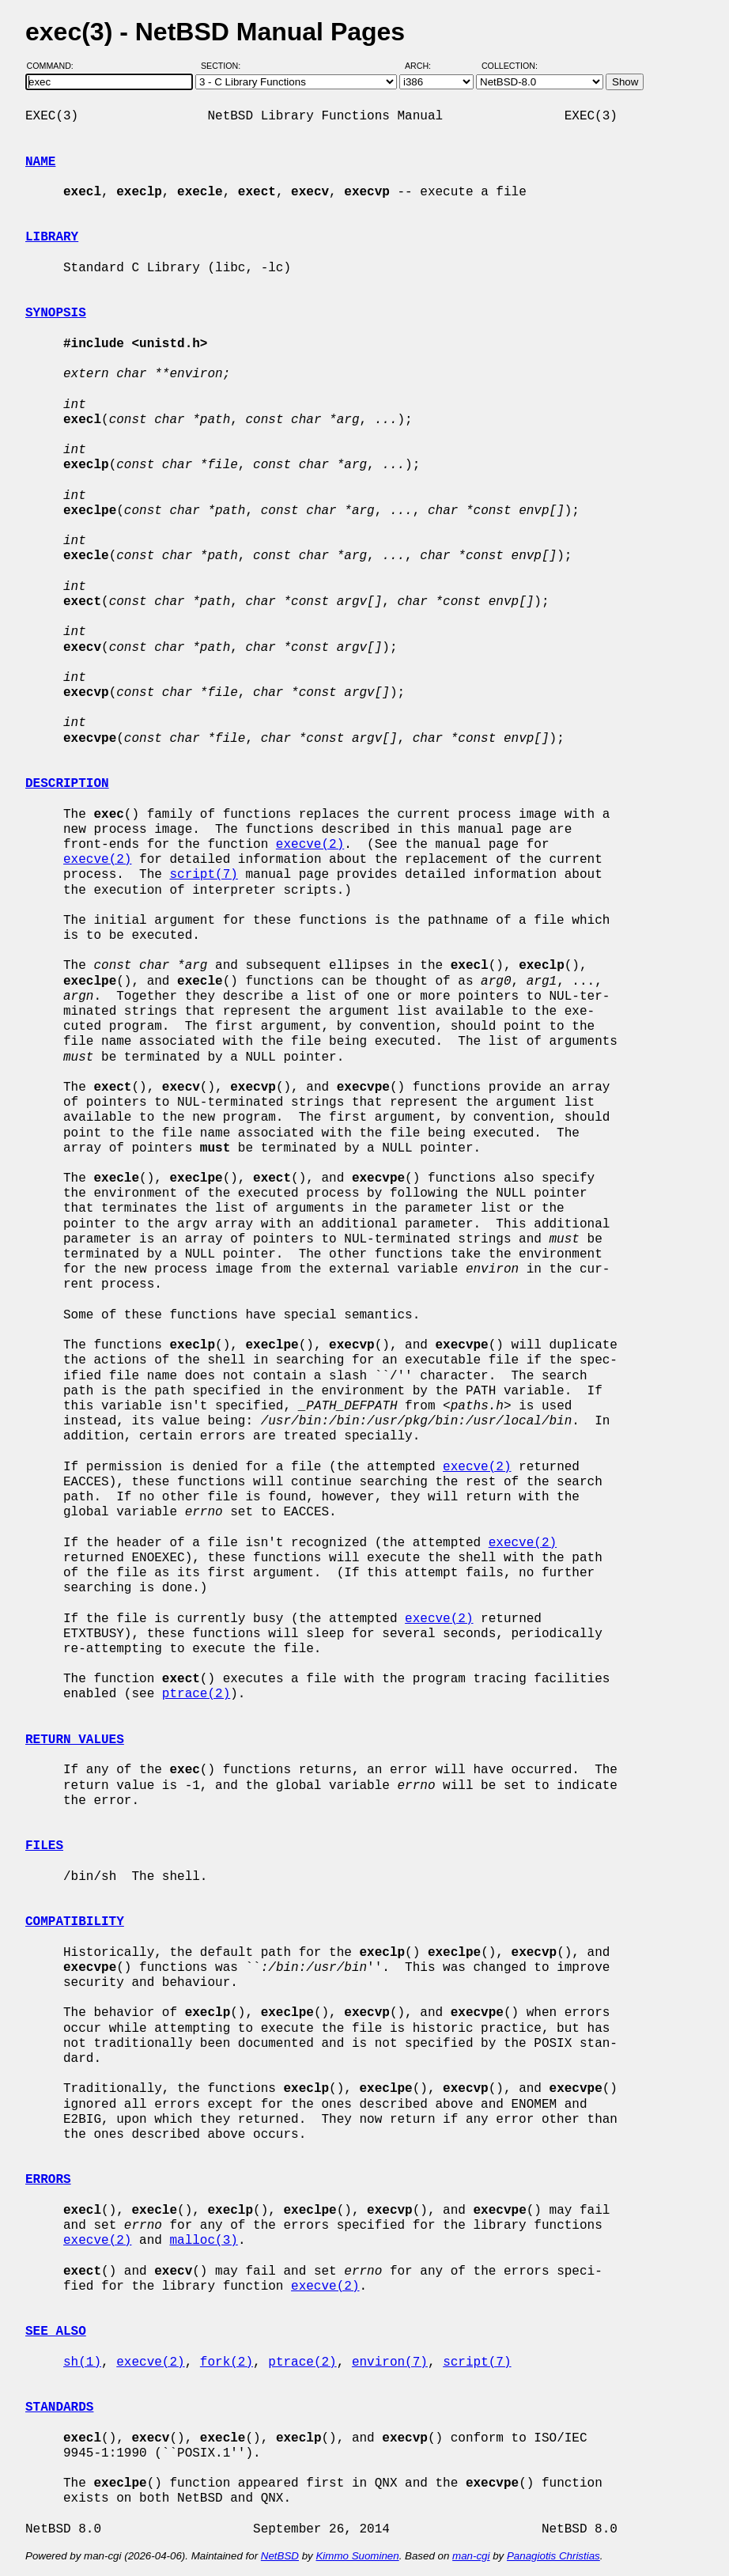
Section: (224, 65)
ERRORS (48, 2179)
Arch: (425, 65)
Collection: (510, 65)
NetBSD (280, 2556)
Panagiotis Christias (553, 2556)
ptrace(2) (196, 1694)
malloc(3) (203, 2240)
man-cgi (470, 2556)
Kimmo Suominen (356, 2556)
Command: (55, 65)
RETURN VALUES (74, 1740)
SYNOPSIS (55, 313)
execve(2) (310, 844)
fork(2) (226, 2362)
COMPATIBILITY (74, 1922)
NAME (40, 162)
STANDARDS (59, 2407)
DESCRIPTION (67, 783)
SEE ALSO (55, 2331)
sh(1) (82, 2362)
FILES (44, 1846)
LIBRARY (51, 237)
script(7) (203, 874)
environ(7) (390, 2362)
